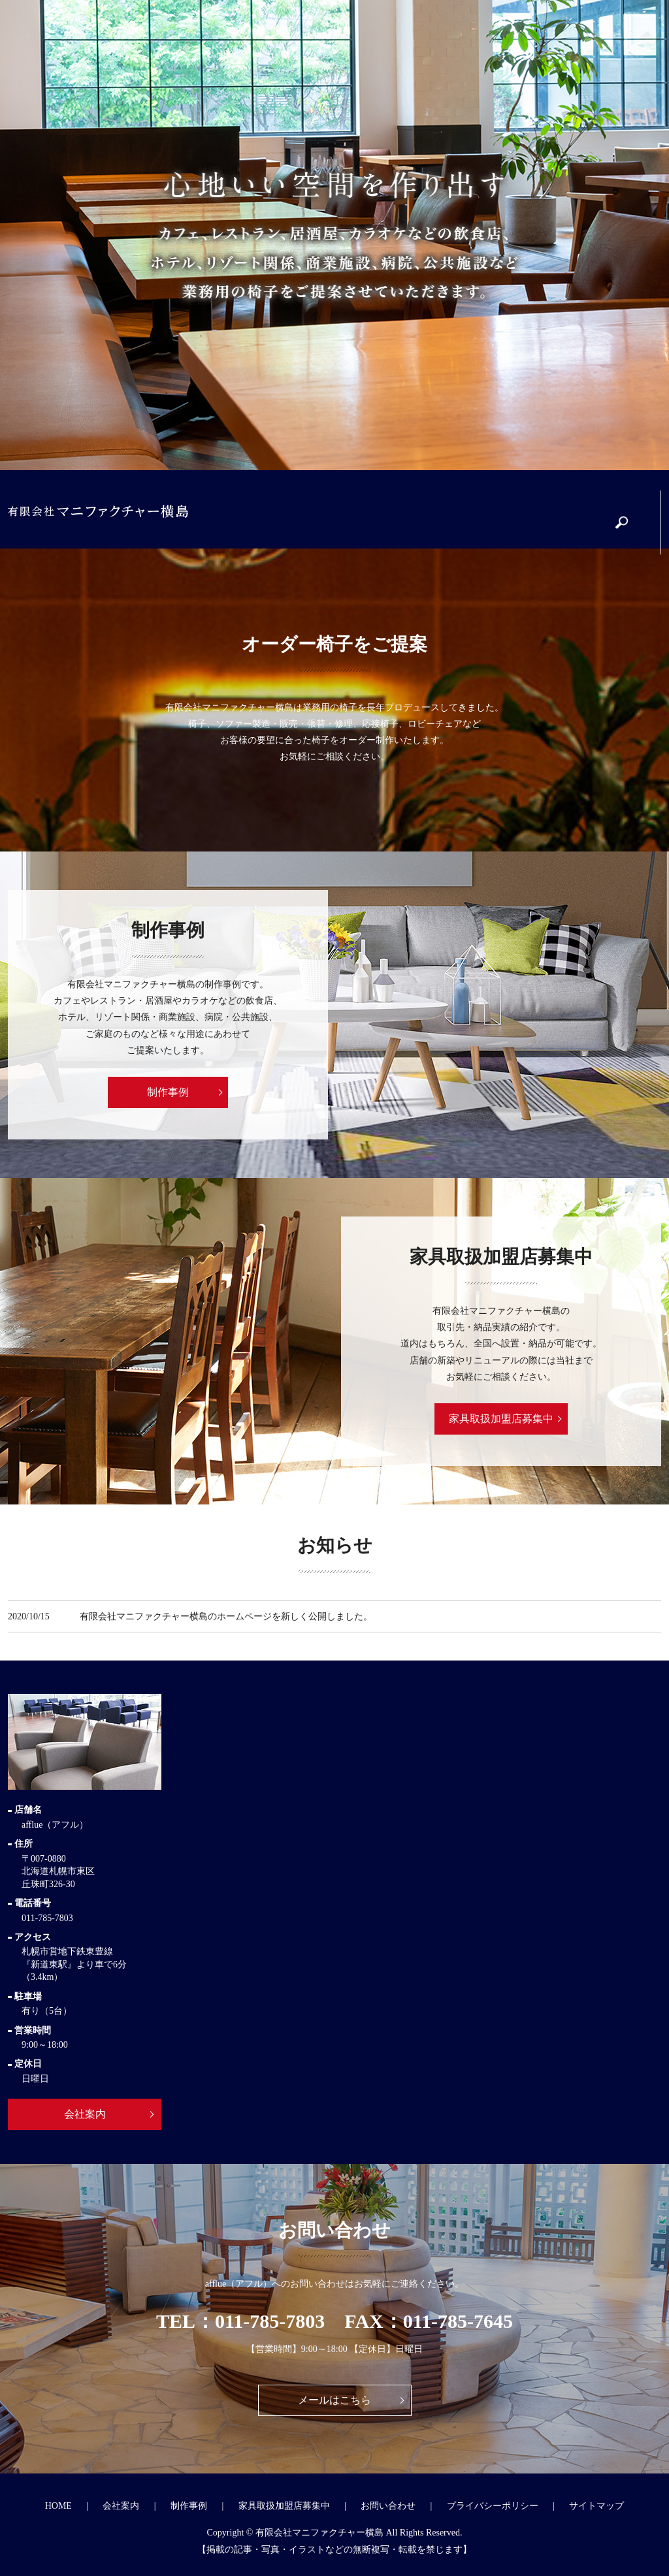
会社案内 (279, 510)
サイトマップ (596, 2506)
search (627, 516)
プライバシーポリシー (492, 2506)
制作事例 (358, 510)
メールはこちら (334, 2400)
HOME (58, 2506)
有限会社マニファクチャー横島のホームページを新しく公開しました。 (226, 1616)
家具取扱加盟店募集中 (451, 510)
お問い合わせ (543, 510)
